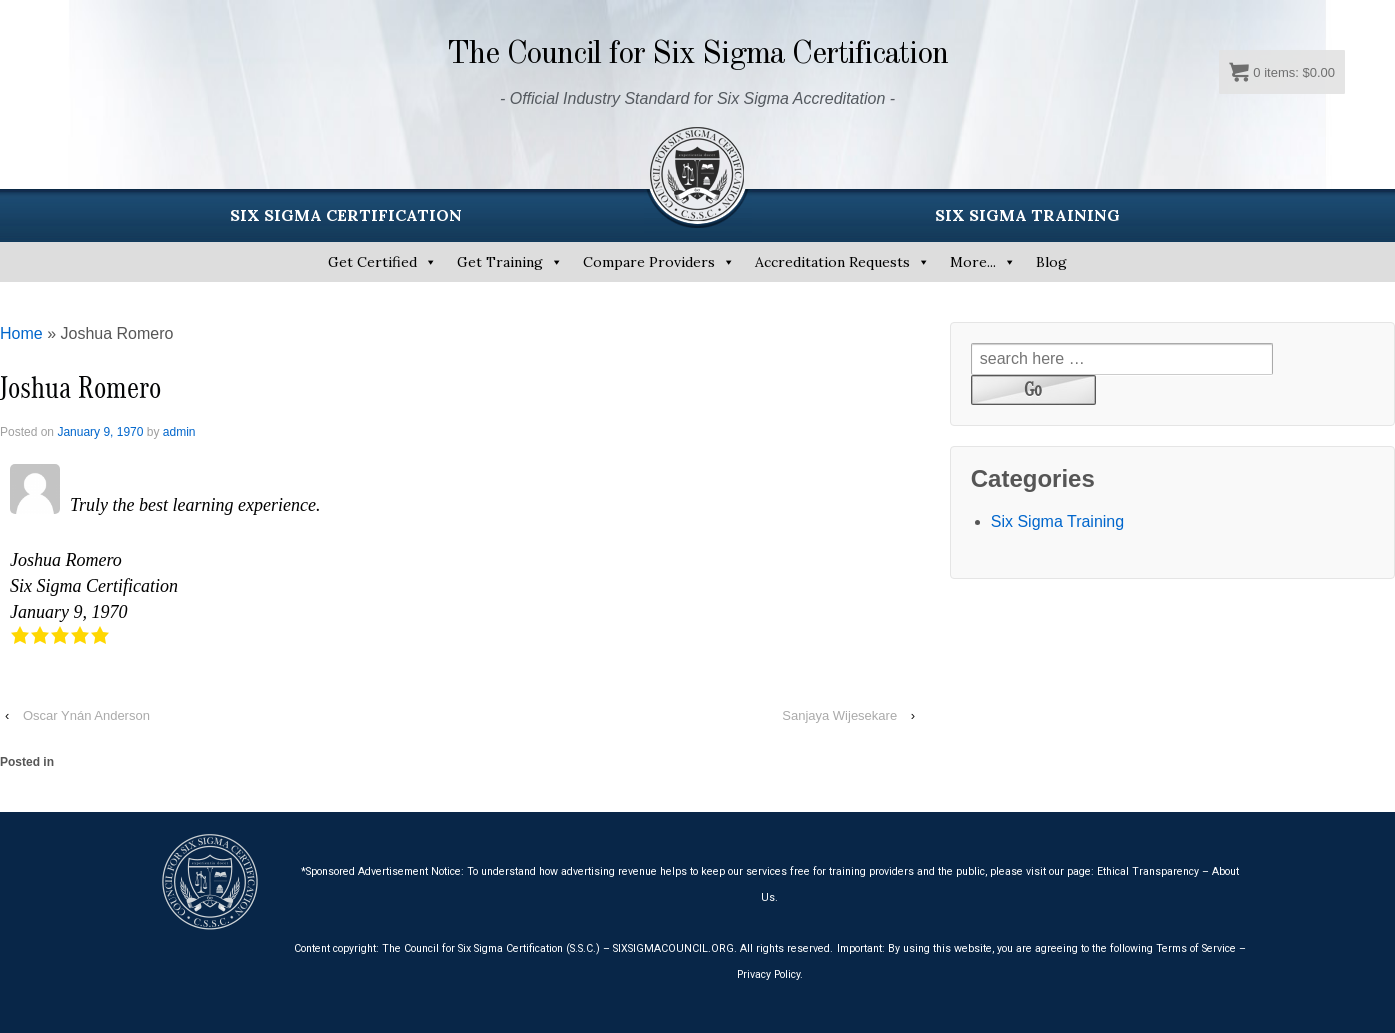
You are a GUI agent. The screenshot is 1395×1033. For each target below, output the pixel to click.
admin (179, 432)
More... (973, 262)
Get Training (500, 262)
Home (21, 333)
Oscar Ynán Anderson (86, 715)
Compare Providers (649, 262)
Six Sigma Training (1057, 521)
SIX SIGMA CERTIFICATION (346, 215)
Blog (1051, 262)
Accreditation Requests (832, 262)
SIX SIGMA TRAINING (1027, 215)
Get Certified (372, 262)
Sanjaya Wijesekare (839, 715)
